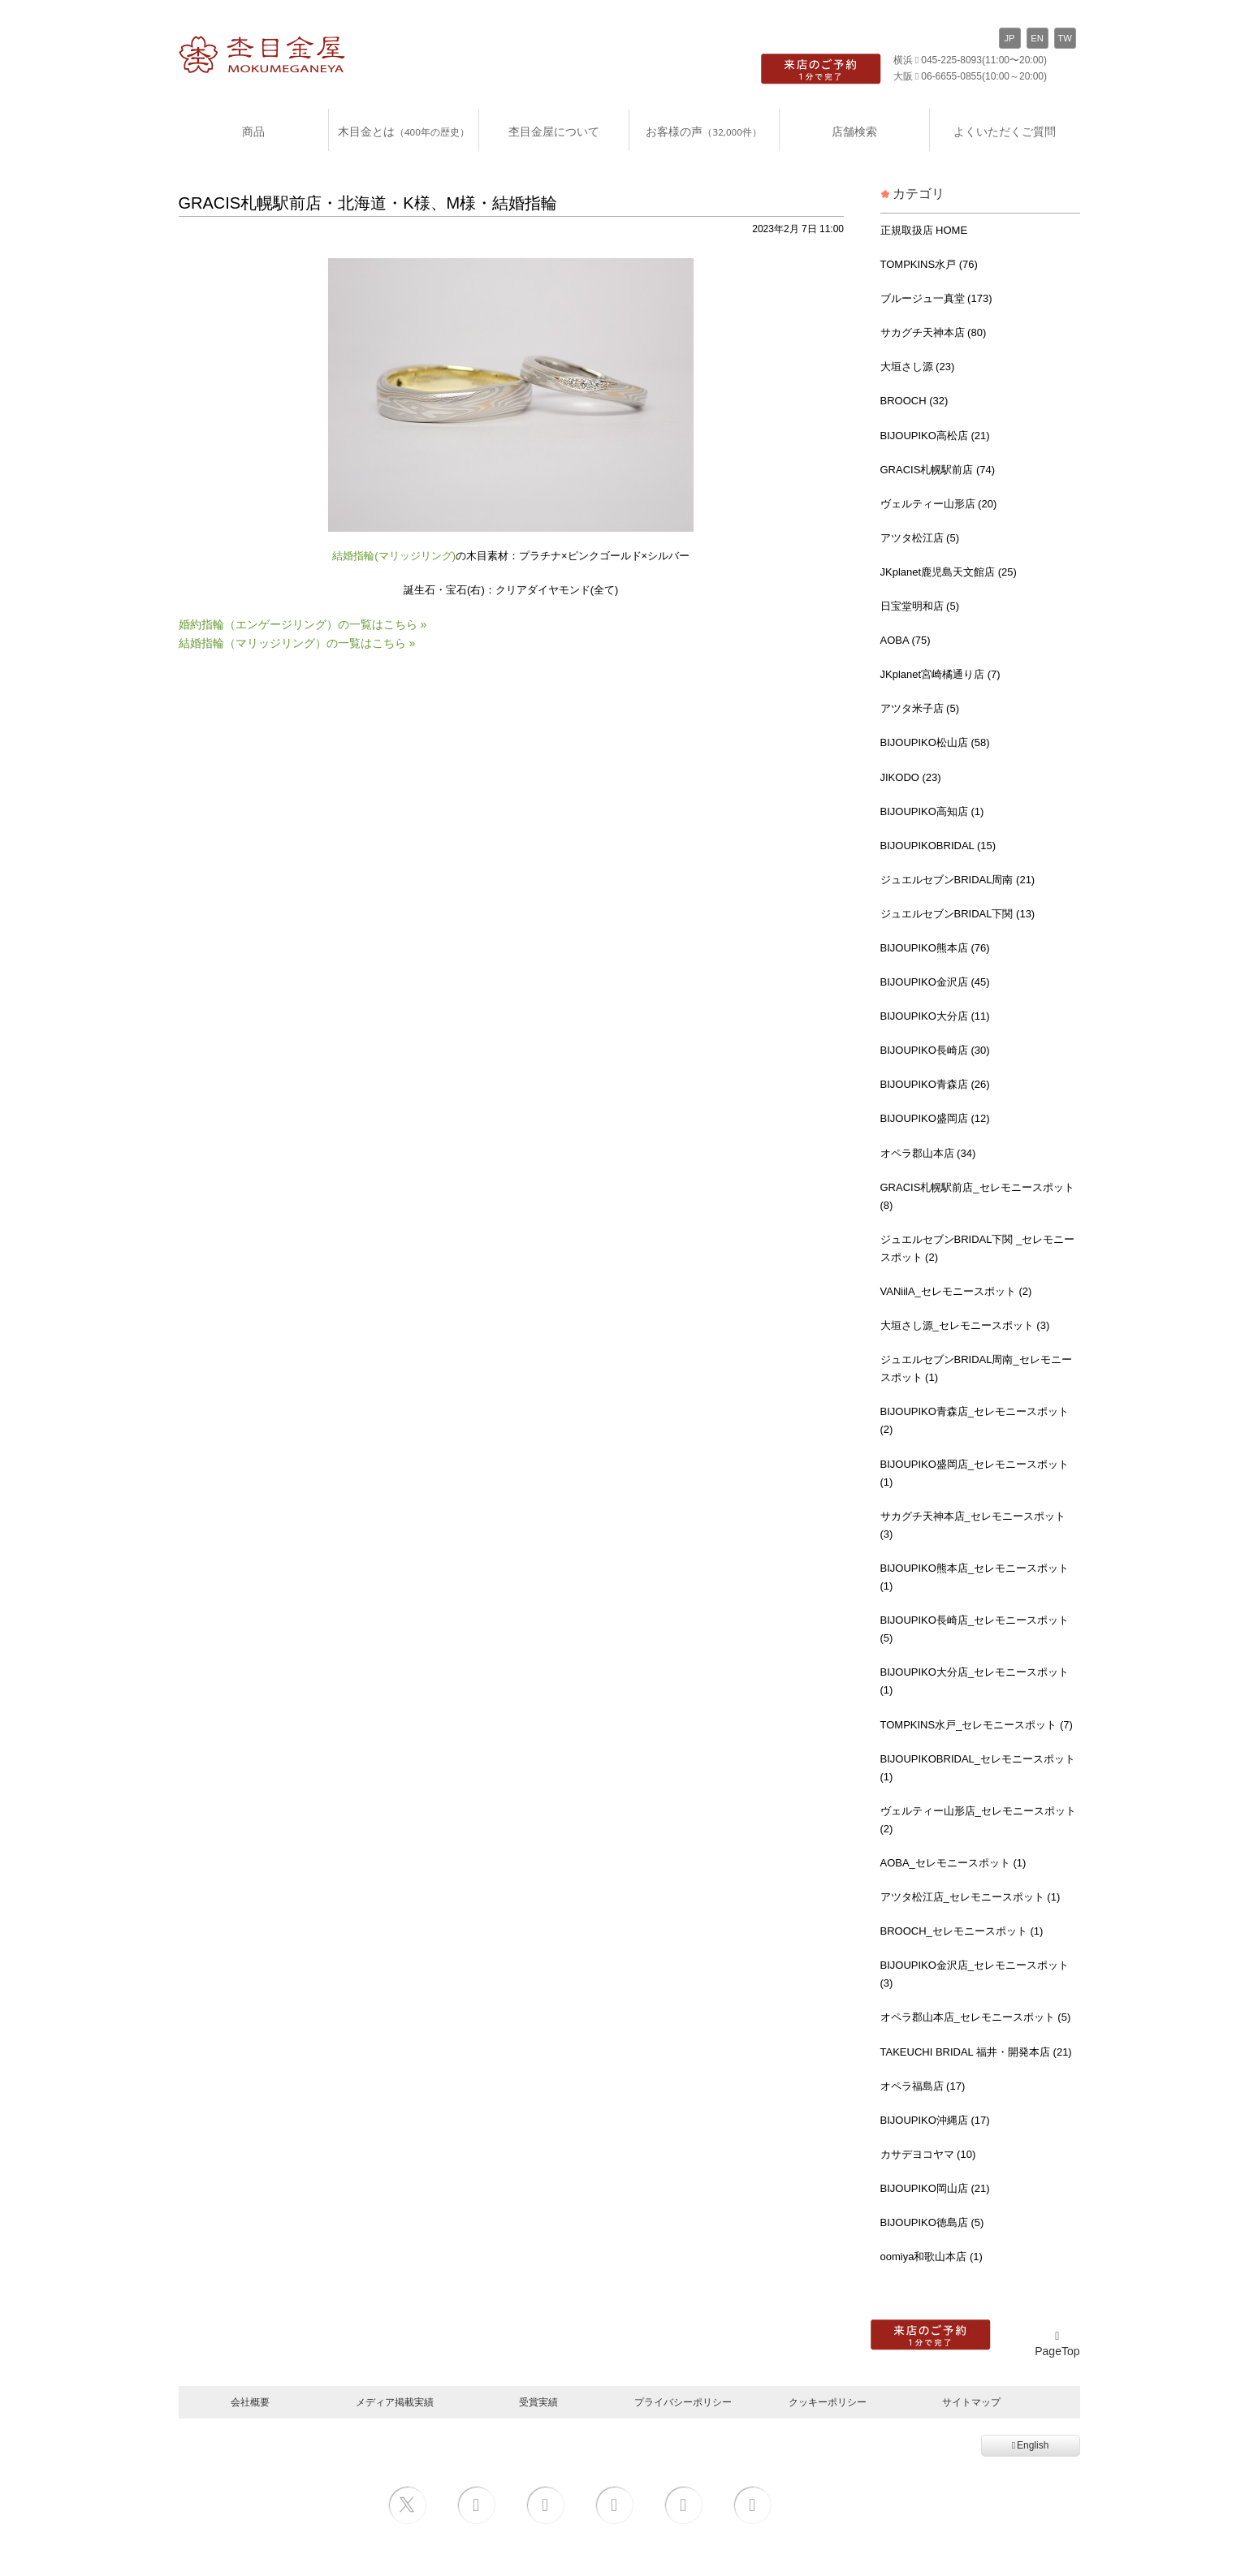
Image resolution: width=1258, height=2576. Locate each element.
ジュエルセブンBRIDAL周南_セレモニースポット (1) (976, 1368)
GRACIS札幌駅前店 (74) (938, 470)
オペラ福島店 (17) (923, 2086)
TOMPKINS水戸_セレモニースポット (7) (976, 1725)
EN (1037, 38)
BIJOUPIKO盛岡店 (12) (935, 1118)
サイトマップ (971, 2402)
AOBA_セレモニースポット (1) (953, 1863)
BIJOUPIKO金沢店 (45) (935, 982)
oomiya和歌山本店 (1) (931, 2256)
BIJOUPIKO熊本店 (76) (935, 948)
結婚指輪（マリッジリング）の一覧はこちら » (297, 642)
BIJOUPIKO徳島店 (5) (932, 2222)
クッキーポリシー (828, 2402)
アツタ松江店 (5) (920, 538)
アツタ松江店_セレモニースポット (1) (970, 1897)
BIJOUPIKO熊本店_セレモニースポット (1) (975, 1577)
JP (1009, 38)
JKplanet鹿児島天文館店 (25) (948, 572)
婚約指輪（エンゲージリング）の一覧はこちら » (303, 624)
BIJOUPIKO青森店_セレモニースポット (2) (975, 1420)
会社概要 (250, 2402)
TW (1064, 38)
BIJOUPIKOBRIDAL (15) (938, 845)
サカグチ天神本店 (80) (933, 332)
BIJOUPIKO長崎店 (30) (935, 1050)
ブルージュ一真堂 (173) (936, 298)
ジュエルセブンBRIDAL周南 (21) (957, 880)
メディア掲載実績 (395, 2402)
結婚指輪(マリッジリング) (394, 556)
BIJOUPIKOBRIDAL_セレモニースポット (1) (978, 1768)
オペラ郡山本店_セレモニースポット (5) (975, 2017)
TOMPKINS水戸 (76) (929, 264)
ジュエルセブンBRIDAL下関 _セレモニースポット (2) (977, 1248)
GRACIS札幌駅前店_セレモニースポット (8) (977, 1196)
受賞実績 (538, 2402)
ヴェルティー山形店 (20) (938, 504)
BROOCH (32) (914, 401)
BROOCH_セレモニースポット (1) (962, 1931)
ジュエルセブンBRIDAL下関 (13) (957, 914)
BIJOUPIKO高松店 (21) (935, 435)
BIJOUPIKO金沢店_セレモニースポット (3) (975, 1974)
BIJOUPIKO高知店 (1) (932, 811)
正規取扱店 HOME (924, 230)
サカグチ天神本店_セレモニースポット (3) (973, 1525)
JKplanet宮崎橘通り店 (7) (940, 674)
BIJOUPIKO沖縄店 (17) (935, 2120)
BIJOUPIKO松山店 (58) (935, 742)
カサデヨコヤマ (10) (928, 2154)
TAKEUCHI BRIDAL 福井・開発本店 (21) (976, 2052)
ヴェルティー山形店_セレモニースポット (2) (978, 1820)
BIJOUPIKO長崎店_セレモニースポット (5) (975, 1629)
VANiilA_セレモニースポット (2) (956, 1291)
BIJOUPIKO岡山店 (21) (935, 2188)
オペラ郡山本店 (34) (928, 1153)
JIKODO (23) (910, 777)
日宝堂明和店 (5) (920, 606)
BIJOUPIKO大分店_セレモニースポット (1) (975, 1681)
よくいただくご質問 (1004, 131)
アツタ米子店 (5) (920, 708)
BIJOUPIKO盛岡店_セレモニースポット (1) (975, 1473)
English (1030, 2445)
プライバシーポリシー (683, 2402)
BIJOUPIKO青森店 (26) (935, 1084)
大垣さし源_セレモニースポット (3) (965, 1325)
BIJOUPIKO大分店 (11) (935, 1016)
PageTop (1057, 2344)
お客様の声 (703, 131)
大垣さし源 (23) (917, 366)
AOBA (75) (905, 640)
